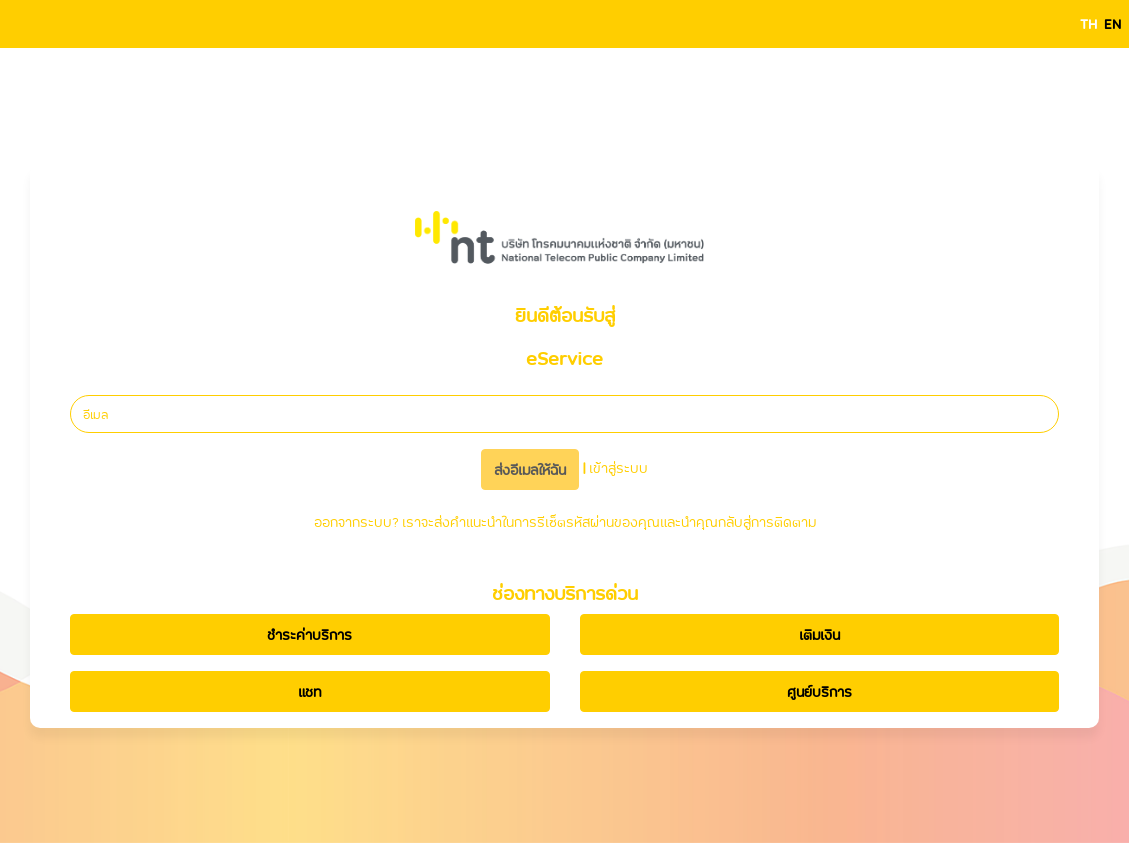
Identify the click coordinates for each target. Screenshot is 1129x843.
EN (1112, 23)
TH (1088, 23)
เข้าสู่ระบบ (618, 467)
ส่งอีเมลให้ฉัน (530, 469)
